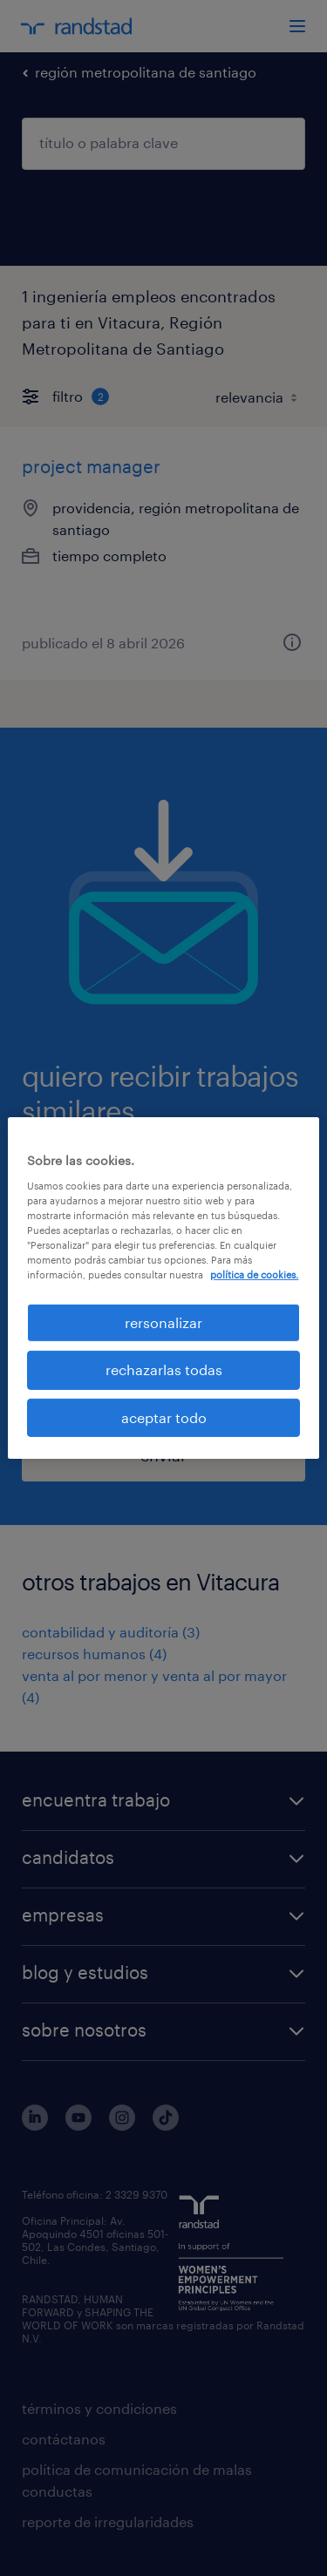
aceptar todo (164, 1417)
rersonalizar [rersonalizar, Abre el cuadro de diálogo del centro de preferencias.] (163, 1322)
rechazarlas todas (164, 1369)
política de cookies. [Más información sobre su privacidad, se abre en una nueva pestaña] (254, 1274)
